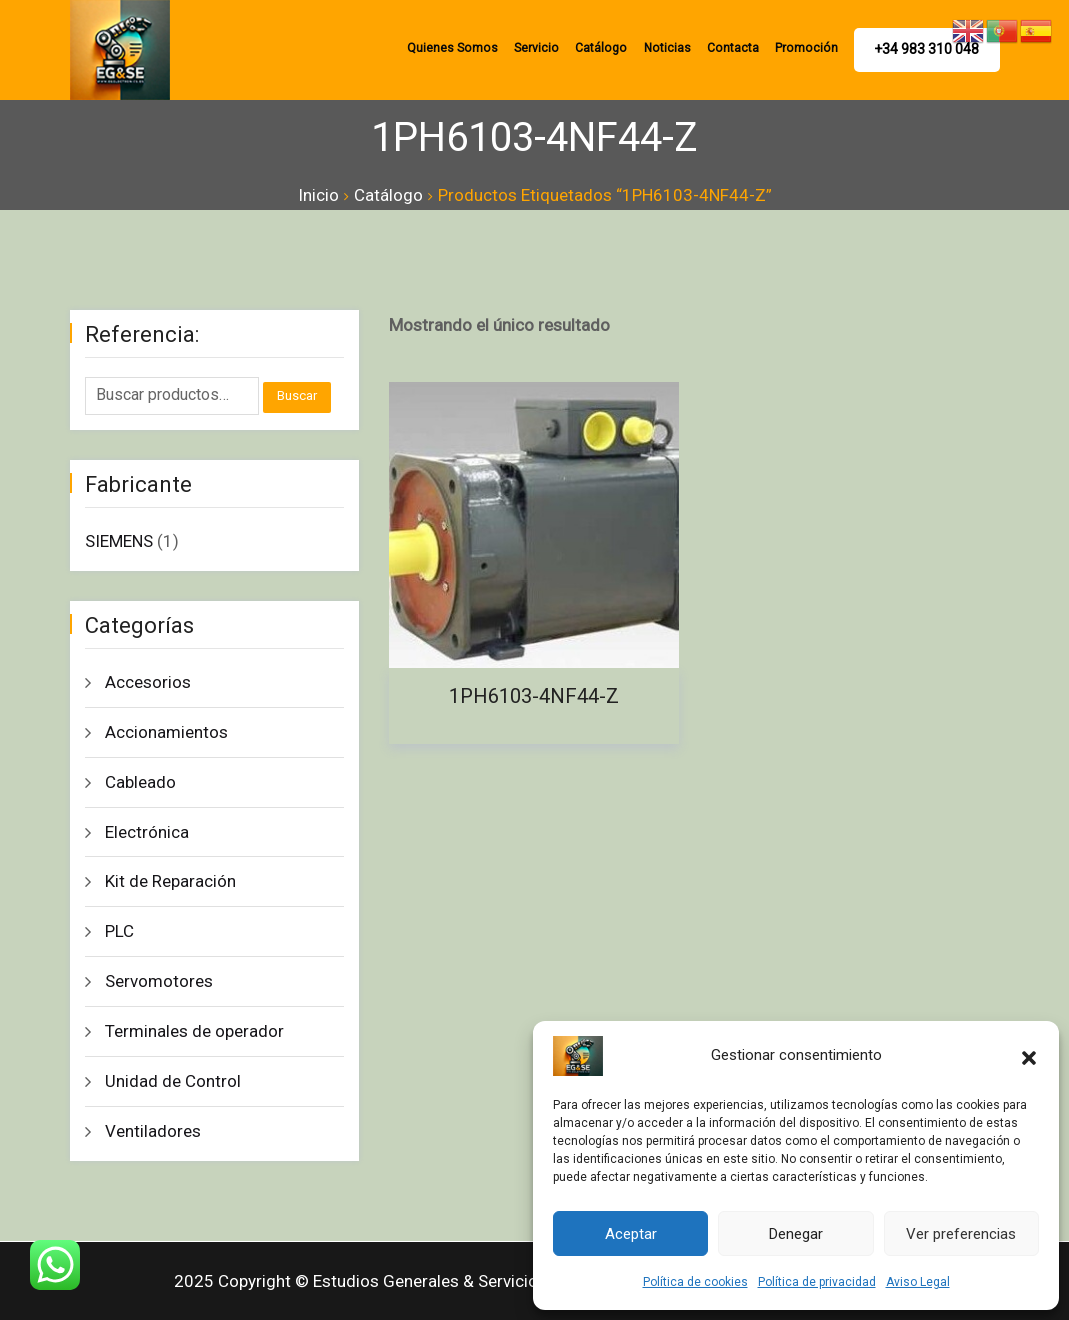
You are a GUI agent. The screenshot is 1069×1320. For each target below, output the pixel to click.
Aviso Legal (918, 1282)
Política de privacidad (817, 1282)
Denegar (796, 1234)
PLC (119, 931)
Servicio (546, 48)
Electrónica (147, 832)
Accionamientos (166, 732)
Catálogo (609, 48)
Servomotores (159, 981)
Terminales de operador (194, 1031)
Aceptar (631, 1234)
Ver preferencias (961, 1234)
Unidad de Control (173, 1081)
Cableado (140, 782)
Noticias (673, 48)
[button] (1029, 1056)
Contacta (737, 48)
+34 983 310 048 (927, 49)
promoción (809, 48)
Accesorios (148, 682)
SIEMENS (119, 541)
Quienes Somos (463, 48)
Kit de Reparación (170, 881)
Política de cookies (695, 1282)
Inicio (318, 195)
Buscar (297, 395)
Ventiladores (153, 1131)
